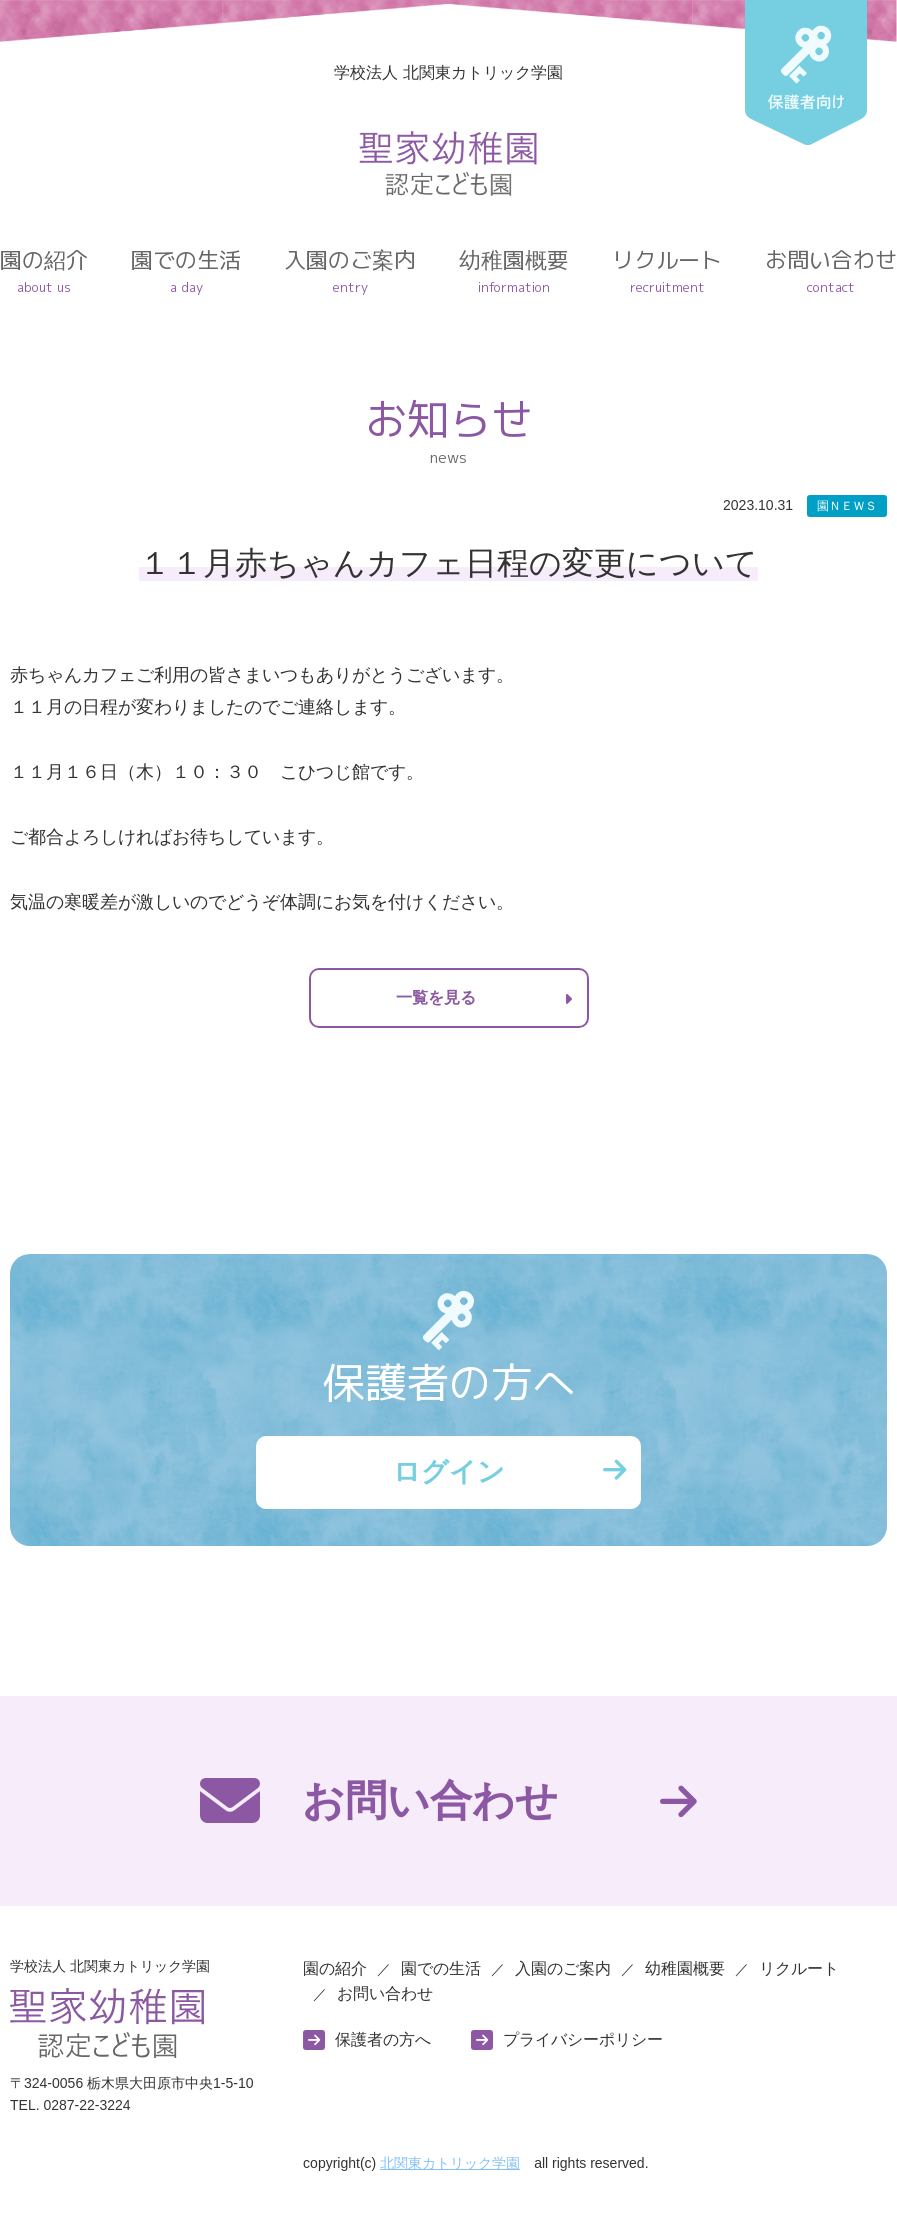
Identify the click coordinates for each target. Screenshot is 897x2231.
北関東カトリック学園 (450, 2169)
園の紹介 (44, 271)
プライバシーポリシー (583, 2044)
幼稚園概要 (514, 271)
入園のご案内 (350, 271)
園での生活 (186, 271)
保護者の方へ (383, 2044)
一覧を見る (436, 997)
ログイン (449, 1474)
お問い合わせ (831, 271)
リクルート (667, 271)
